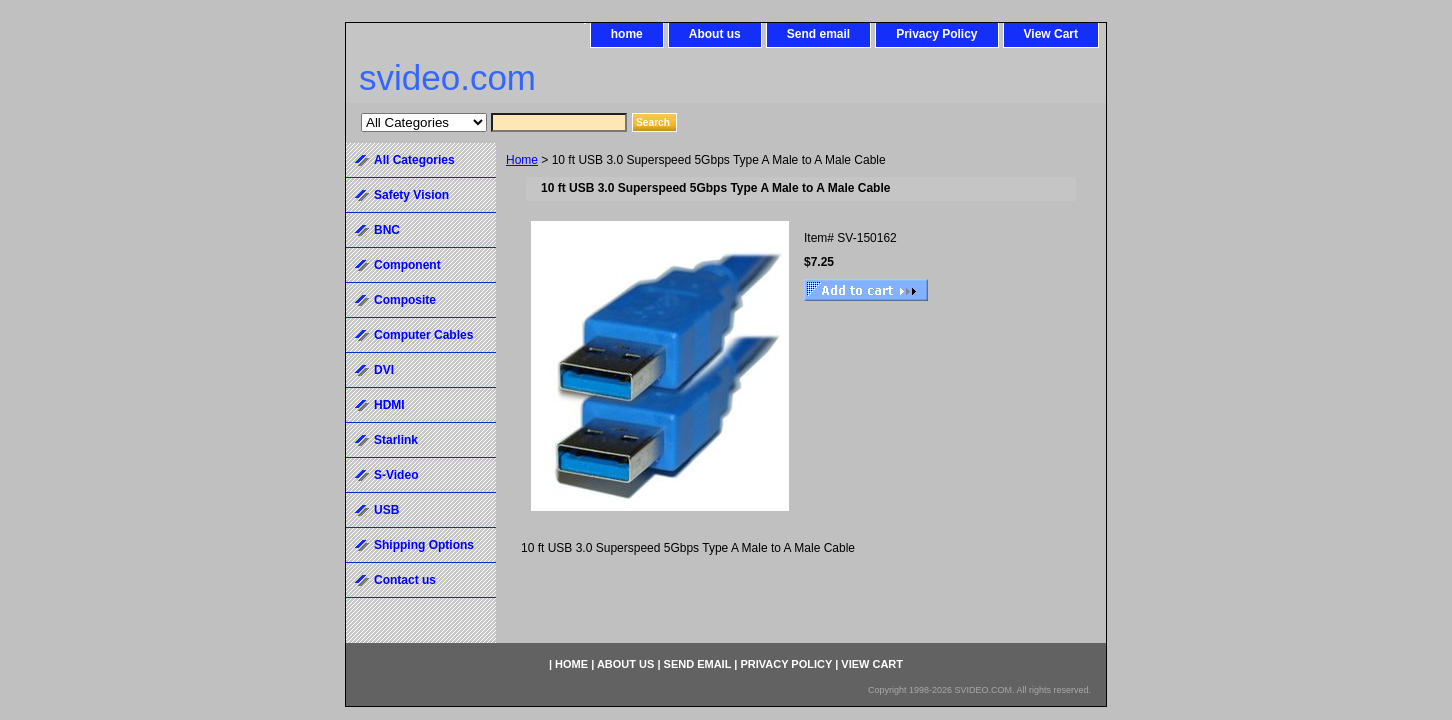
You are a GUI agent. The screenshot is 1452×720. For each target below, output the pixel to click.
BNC (387, 230)
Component (407, 265)
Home (522, 160)
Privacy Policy (936, 34)
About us (715, 34)
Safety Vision (411, 195)
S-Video (396, 475)
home (627, 34)
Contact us (405, 580)
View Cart (1051, 34)
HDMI (389, 405)
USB (386, 510)
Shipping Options (424, 545)
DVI (384, 370)
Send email (818, 34)
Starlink (396, 440)
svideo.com (447, 77)
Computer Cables (423, 335)
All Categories (414, 160)
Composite (405, 300)
